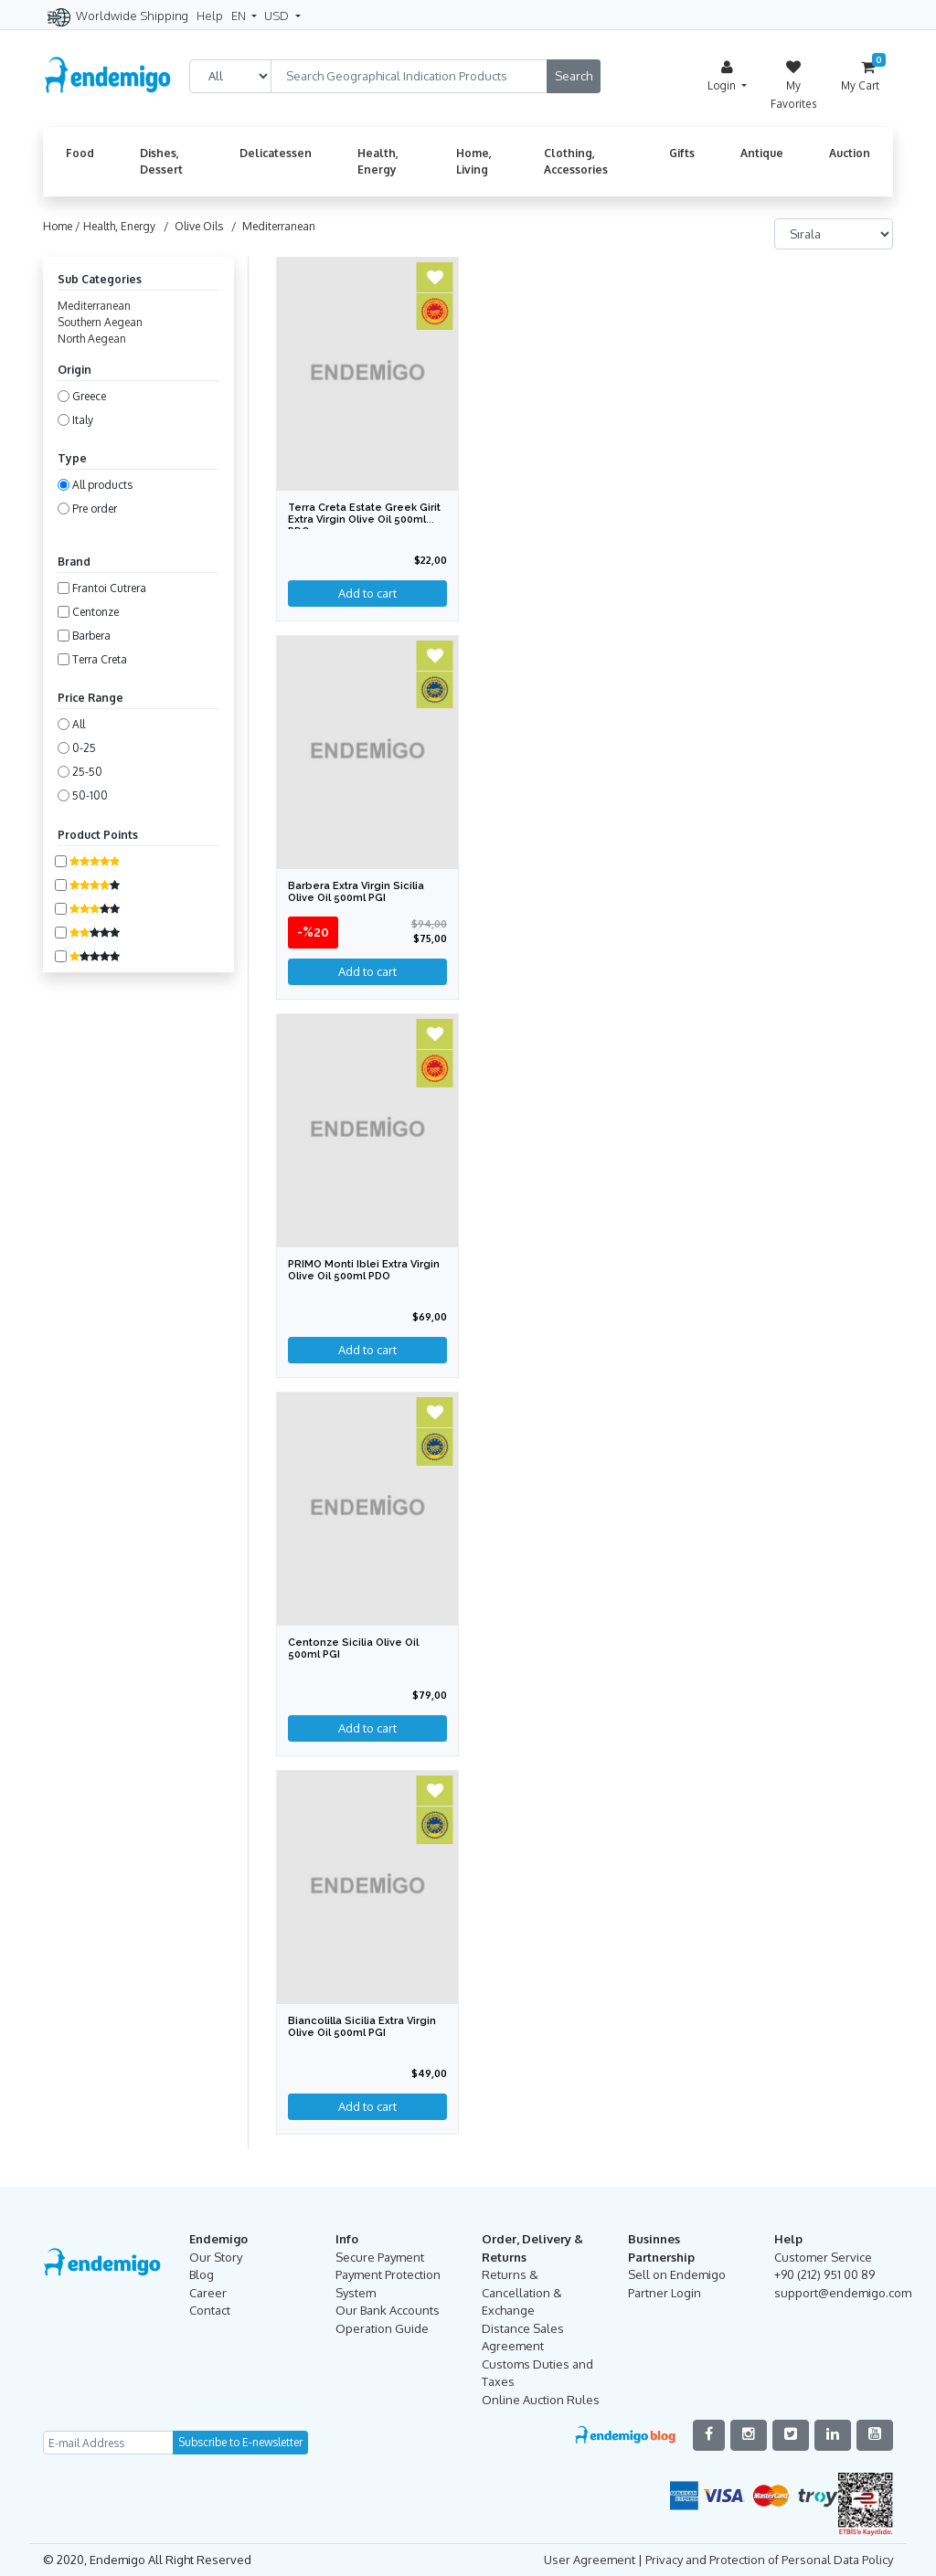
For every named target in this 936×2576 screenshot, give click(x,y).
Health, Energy (378, 161)
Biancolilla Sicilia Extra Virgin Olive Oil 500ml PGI (362, 2027)
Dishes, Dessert (161, 161)
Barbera (91, 635)
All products (102, 485)
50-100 (90, 795)
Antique (761, 153)
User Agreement (589, 2559)
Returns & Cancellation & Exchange (522, 2292)
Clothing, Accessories (576, 161)
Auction (849, 153)
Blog (201, 2274)
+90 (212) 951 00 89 (824, 2274)
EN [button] (240, 15)
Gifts (682, 153)
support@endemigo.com (842, 2292)
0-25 (84, 748)
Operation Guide (382, 2328)
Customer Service (823, 2257)
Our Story (215, 2257)
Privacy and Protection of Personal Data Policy (769, 2559)
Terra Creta (99, 659)
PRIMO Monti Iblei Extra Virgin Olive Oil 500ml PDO (364, 1270)
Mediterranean (94, 306)
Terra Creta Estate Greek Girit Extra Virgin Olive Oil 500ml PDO (364, 519)
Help (210, 15)
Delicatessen (275, 153)
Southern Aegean (100, 322)
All (78, 724)
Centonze (95, 612)
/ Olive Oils (190, 226)
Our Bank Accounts (387, 2310)
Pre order (94, 508)
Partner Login (664, 2292)
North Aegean (92, 338)
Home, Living (474, 161)
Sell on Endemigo (677, 2274)
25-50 (87, 772)
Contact (209, 2310)
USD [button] (278, 15)
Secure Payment (379, 2257)
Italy (82, 420)
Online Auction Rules (541, 2399)
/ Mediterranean (270, 226)
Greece (89, 396)
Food (80, 153)
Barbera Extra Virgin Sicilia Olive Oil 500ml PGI (356, 892)
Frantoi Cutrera (109, 588)
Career (208, 2292)
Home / (63, 226)
